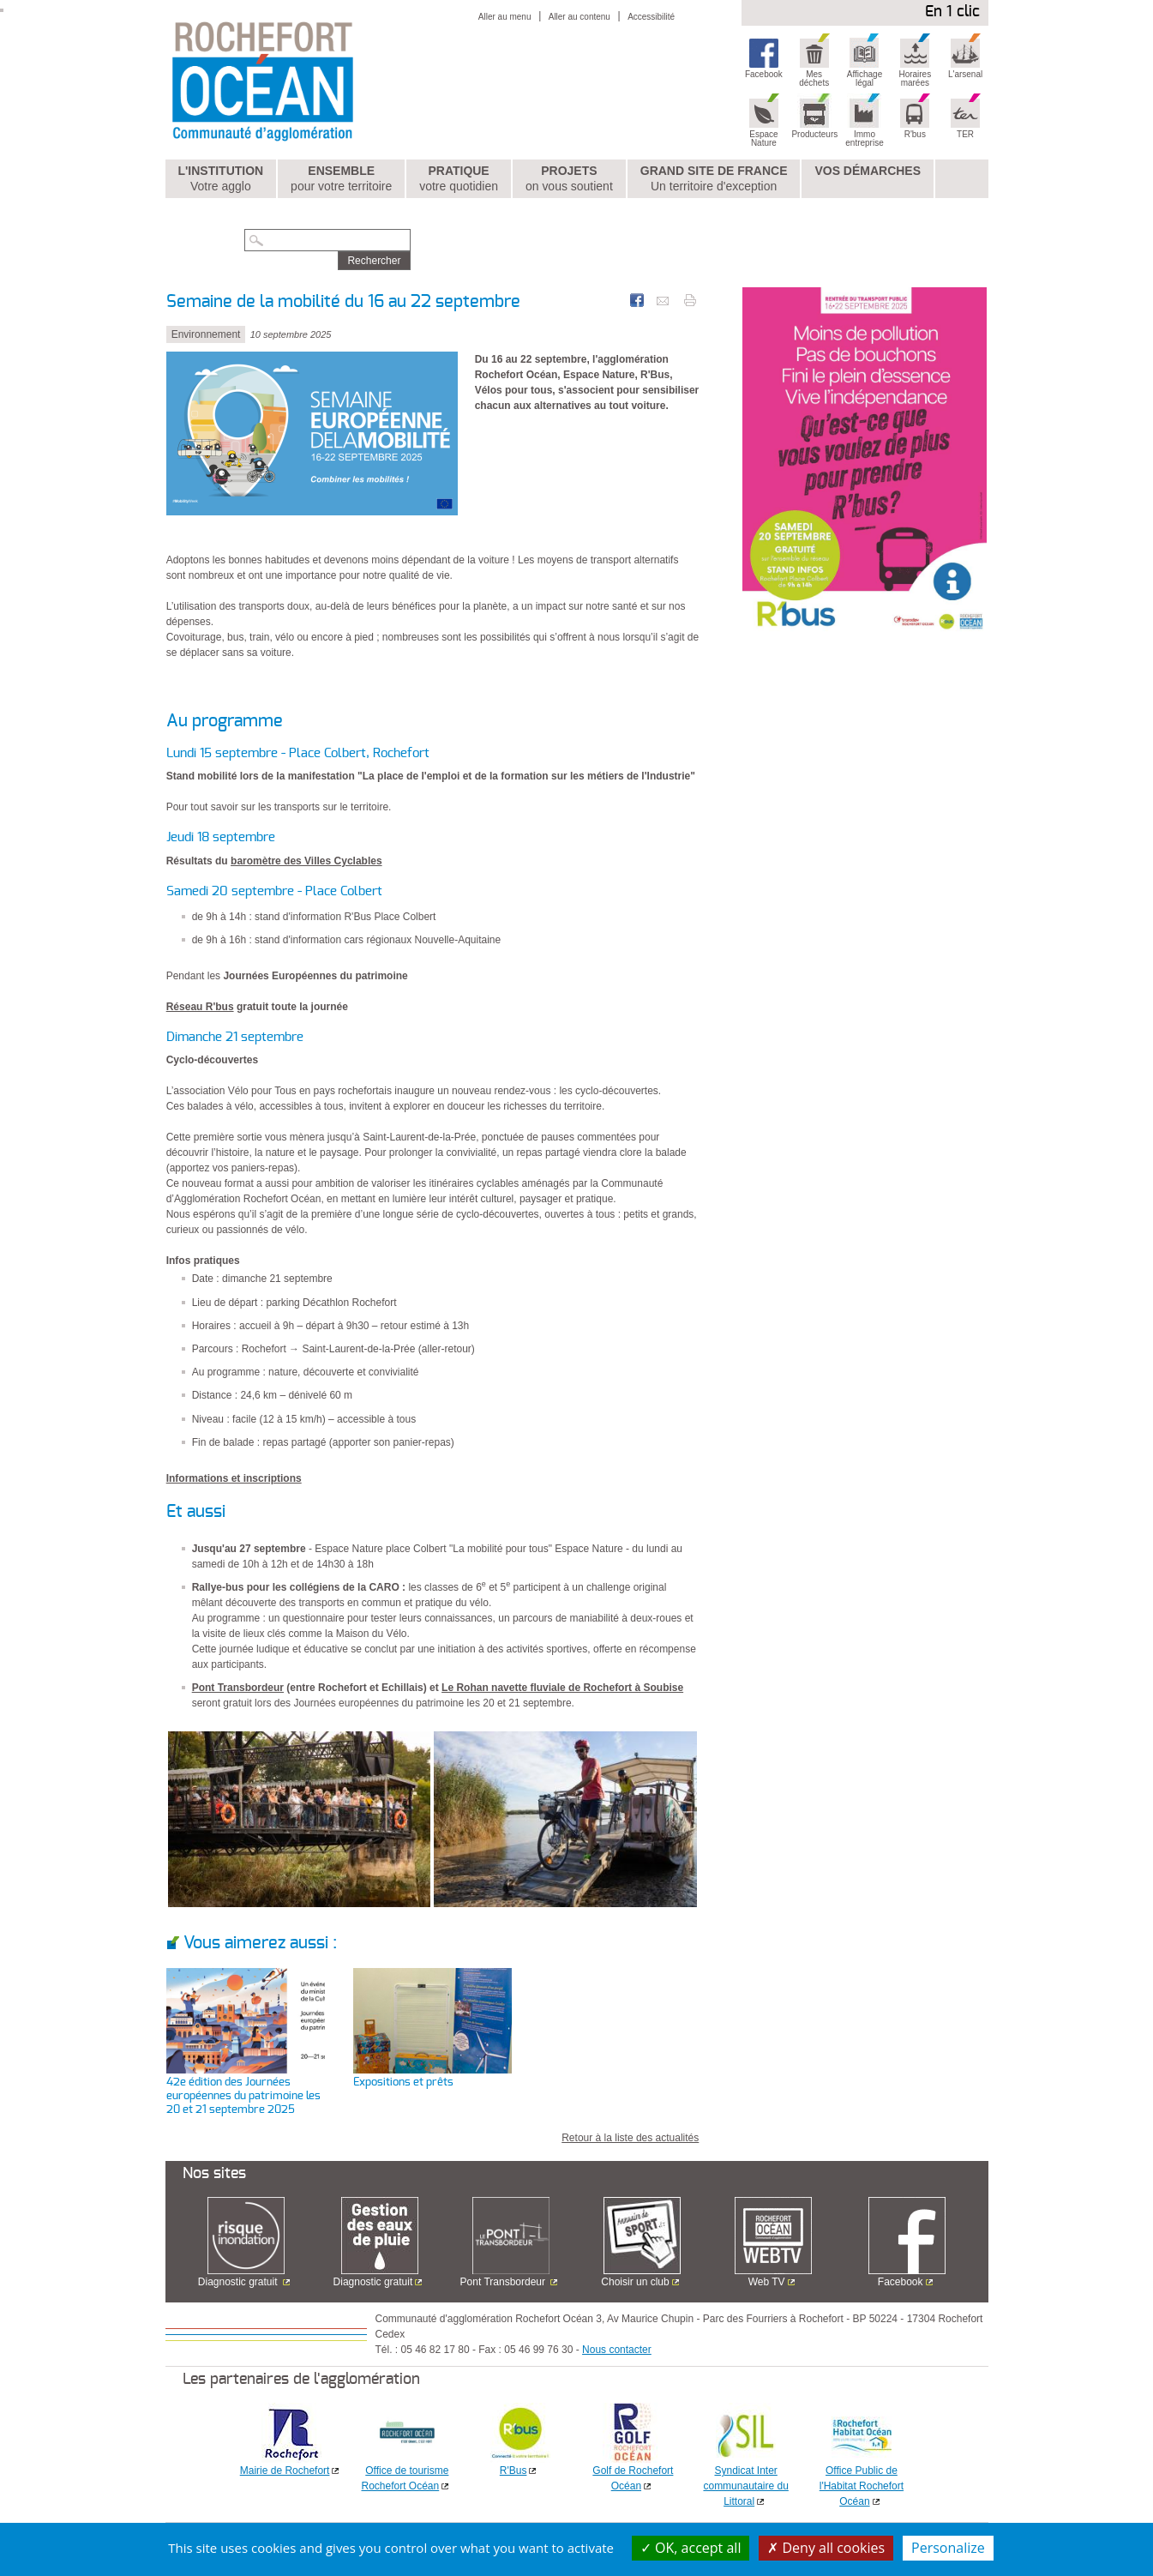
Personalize (948, 2547)
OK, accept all (691, 2547)
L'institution (220, 179)
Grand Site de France (714, 179)
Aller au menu (504, 16)
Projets (569, 179)
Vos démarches (867, 171)
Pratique (458, 179)
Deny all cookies (826, 2547)
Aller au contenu (579, 16)
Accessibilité (651, 16)
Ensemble (341, 179)
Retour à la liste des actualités (630, 2138)
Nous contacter (617, 2350)
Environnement (206, 334)
